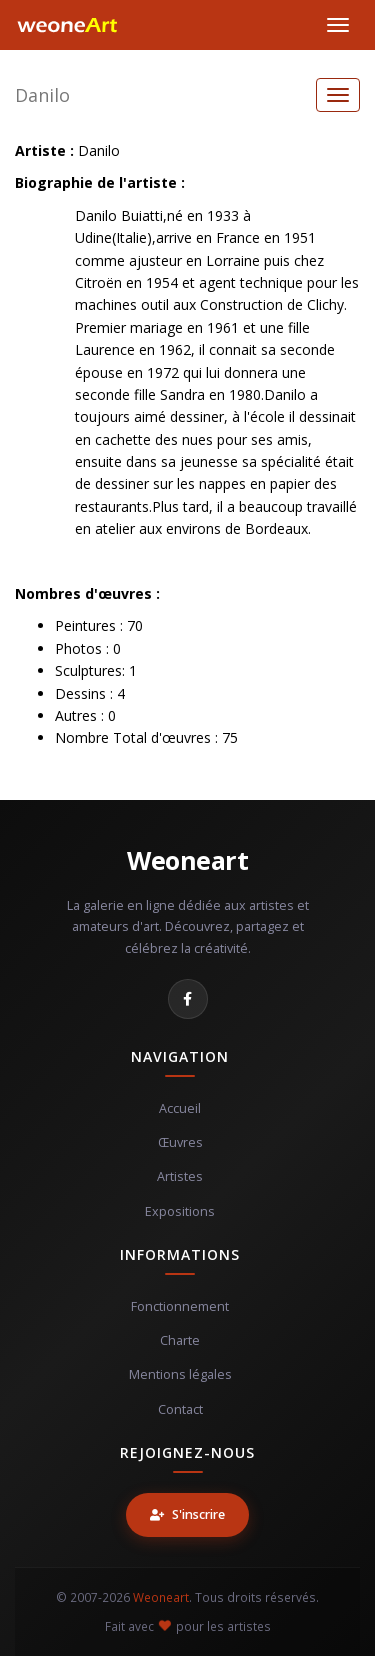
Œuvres (180, 1142)
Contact (180, 1409)
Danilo (42, 95)
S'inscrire (187, 1514)
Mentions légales (180, 1374)
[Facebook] (188, 999)
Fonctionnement (180, 1306)
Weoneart (187, 860)
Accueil (180, 1108)
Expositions (180, 1211)
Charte (180, 1340)
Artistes (180, 1176)
